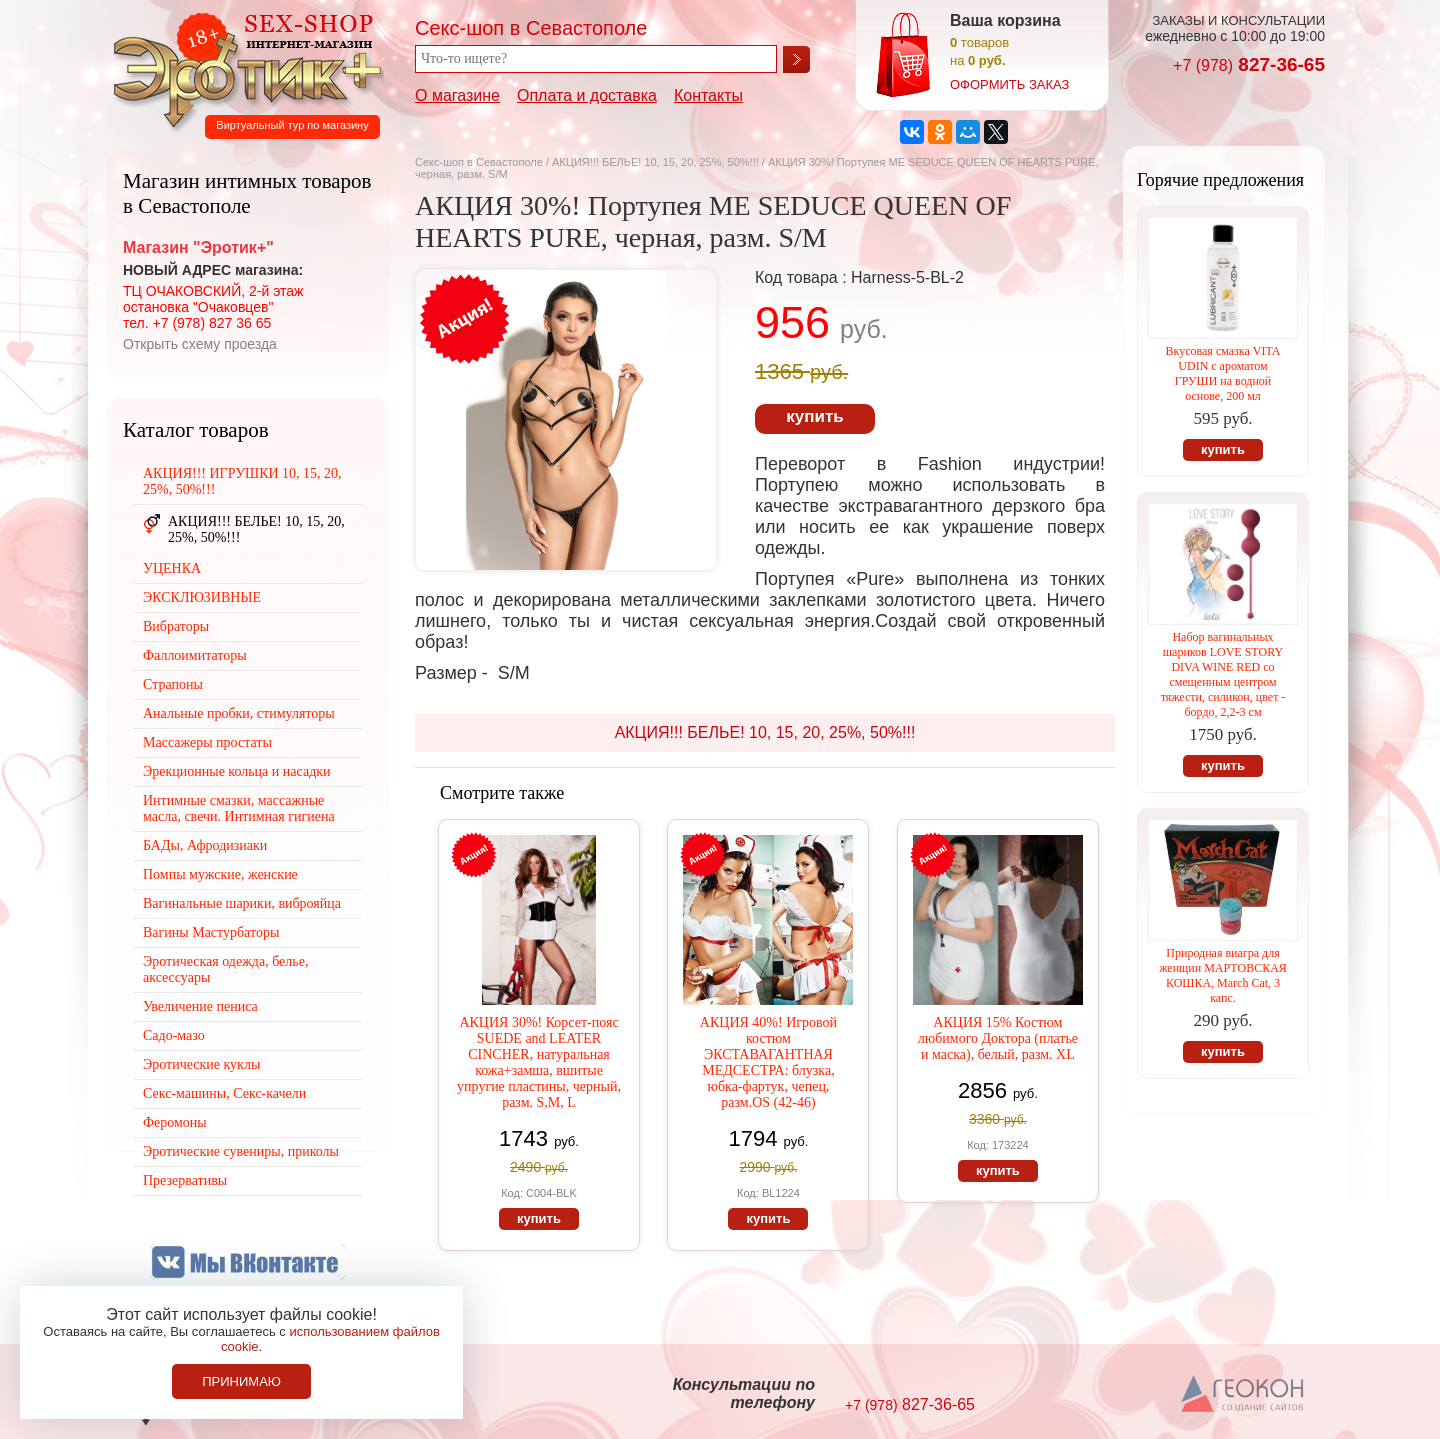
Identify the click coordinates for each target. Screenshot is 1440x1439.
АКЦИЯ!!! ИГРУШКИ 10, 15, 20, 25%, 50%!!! (242, 481)
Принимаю (241, 1381)
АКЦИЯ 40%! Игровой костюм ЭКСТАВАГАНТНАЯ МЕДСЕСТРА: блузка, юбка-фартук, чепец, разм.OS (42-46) (768, 1062)
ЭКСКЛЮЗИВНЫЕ (202, 597)
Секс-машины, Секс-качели (224, 1093)
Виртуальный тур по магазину (292, 125)
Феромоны (175, 1122)
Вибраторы (176, 626)
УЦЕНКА (172, 568)
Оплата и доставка (587, 95)
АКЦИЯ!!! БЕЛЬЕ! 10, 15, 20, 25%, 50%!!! (655, 162)
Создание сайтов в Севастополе (1243, 1395)
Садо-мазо (174, 1035)
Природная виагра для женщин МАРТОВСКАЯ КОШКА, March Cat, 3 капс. (1223, 975)
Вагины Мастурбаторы (211, 932)
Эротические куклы (201, 1064)
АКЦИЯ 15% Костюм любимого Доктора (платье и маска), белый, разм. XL (998, 1038)
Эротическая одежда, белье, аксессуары (225, 969)
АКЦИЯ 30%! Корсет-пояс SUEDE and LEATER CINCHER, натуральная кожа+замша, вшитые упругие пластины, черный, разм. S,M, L (539, 1062)
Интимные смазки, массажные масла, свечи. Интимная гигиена (239, 808)
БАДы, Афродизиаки (205, 845)
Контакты (708, 95)
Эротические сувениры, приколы (241, 1151)
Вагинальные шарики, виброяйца (242, 903)
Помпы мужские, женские (220, 874)
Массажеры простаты (207, 742)
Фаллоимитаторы (195, 655)
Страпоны (173, 684)
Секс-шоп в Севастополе (479, 162)
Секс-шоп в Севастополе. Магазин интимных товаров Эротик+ (242, 68)
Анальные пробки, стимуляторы (239, 713)
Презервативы (185, 1180)
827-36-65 (1249, 64)
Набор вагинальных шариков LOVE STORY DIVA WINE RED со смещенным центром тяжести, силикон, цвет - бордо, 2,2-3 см (1223, 674)
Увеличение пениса (200, 1006)
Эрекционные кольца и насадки (237, 771)
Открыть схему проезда (200, 344)
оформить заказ (1009, 84)
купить (814, 416)
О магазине (457, 95)
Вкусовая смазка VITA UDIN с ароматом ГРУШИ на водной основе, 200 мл (1223, 373)
